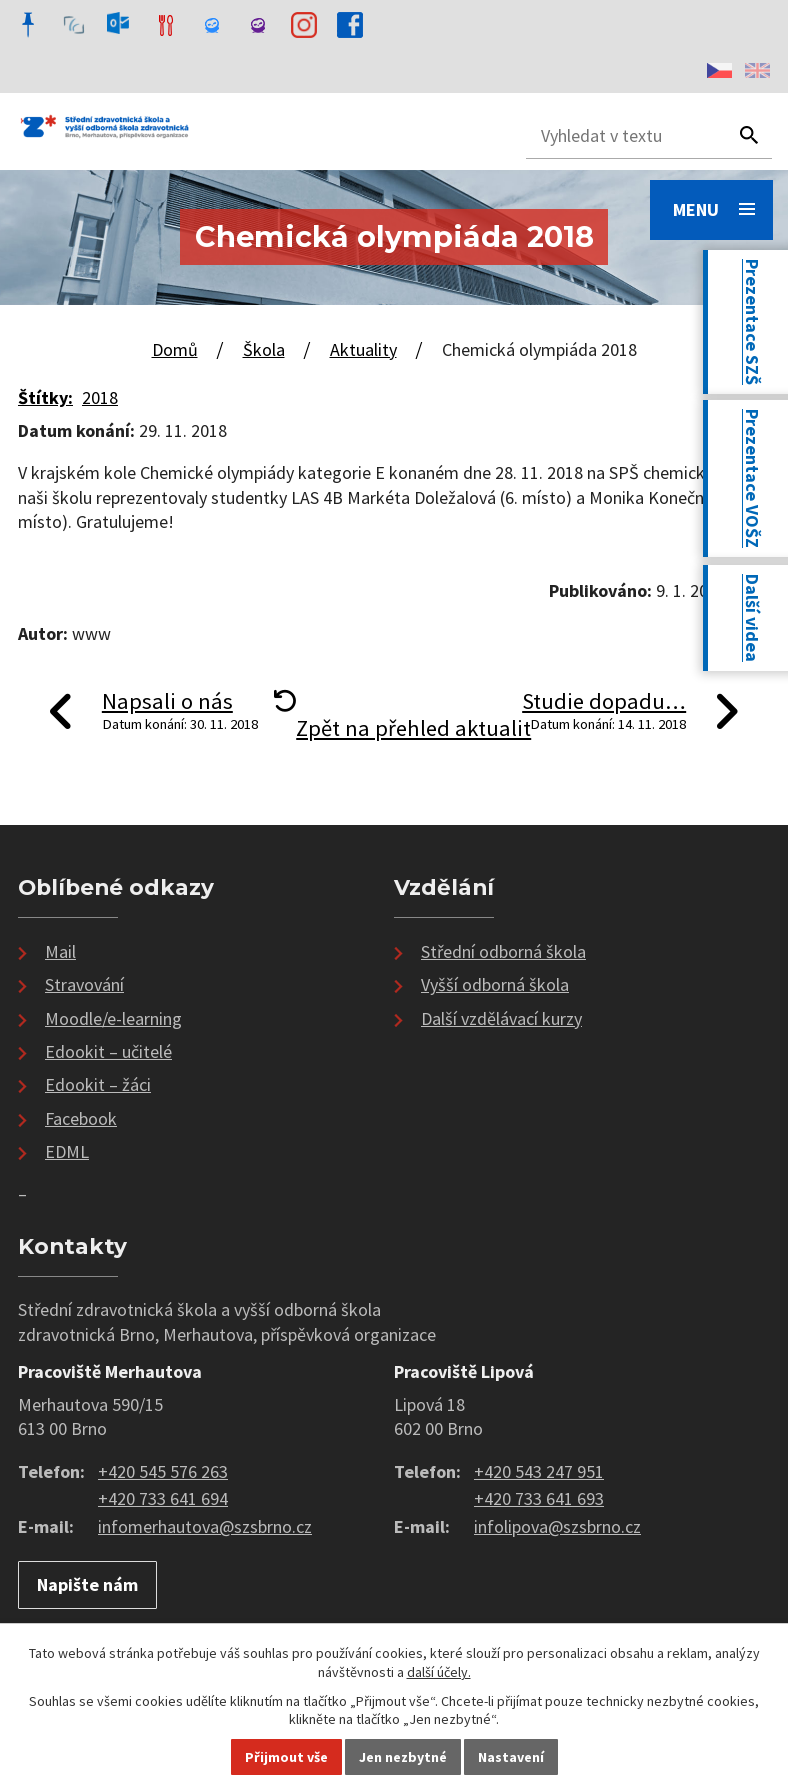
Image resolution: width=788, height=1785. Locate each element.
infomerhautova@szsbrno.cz (205, 1526)
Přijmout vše (286, 1757)
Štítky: (45, 397)
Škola (264, 349)
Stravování (84, 984)
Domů (175, 349)
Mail (60, 951)
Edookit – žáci (98, 1084)
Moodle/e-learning (113, 1018)
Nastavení (511, 1757)
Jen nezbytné (403, 1757)
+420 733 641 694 (163, 1498)
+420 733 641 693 (539, 1498)
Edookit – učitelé (108, 1051)
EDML (67, 1151)
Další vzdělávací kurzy (501, 1018)
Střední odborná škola (503, 951)
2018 (100, 397)
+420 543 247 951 (539, 1471)
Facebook (81, 1118)
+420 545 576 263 (163, 1471)
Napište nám (87, 1584)
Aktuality (363, 349)
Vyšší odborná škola (495, 984)
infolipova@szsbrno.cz (557, 1526)
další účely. (439, 1672)
